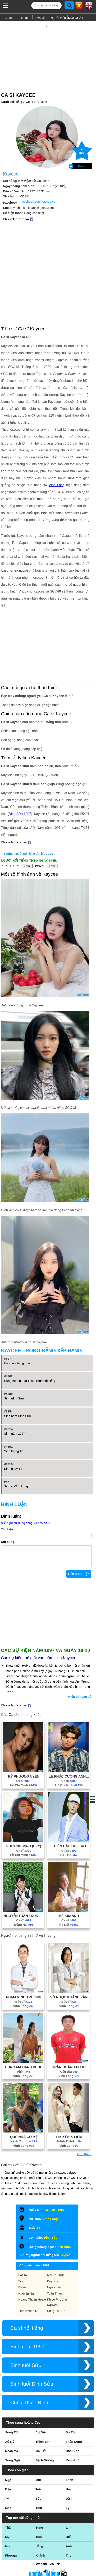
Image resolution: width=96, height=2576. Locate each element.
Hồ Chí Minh (23, 1781)
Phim (23, 2067)
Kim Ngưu (73, 2456)
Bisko (22, 2283)
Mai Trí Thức (55, 2271)
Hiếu (69, 2532)
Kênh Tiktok (69, 2137)
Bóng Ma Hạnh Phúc (23, 2063)
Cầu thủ (69, 2067)
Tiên (38, 2532)
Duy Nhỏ (53, 2277)
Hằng (39, 2542)
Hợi (68, 2485)
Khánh (40, 2551)
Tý (7, 2494)
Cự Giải (40, 2428)
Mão (8, 2503)
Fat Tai (23, 2271)
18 (47, 2205)
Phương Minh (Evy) (23, 1842)
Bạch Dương (44, 2456)
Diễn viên (40, 17)
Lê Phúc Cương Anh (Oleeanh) (69, 1772)
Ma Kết (40, 2447)
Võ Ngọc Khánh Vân (69, 1993)
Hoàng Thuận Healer (32, 2295)
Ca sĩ (8, 17)
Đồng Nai (24, 1920)
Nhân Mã (11, 2447)
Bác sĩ (23, 1997)
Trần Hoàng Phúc (68, 2063)
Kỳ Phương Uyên (23, 1772)
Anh (69, 2542)
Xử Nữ (9, 2437)
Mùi (38, 2475)
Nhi (7, 2542)
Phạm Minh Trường (23, 1993)
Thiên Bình (63, 2242)
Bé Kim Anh (69, 1912)
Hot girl (24, 17)
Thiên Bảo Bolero (69, 1842)
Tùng (39, 2523)
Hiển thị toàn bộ (79, 1692)
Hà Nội (69, 1920)
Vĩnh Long (56, 485)
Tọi (20, 2277)
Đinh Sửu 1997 (20, 814)
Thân (69, 2475)
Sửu (38, 2494)
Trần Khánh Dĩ (28, 2306)
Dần (68, 2494)
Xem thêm (84, 2150)
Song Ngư (12, 2456)
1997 (61, 2205)
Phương (11, 2551)
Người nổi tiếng (11, 101)
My (7, 2532)
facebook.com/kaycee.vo (38, 201)
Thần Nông (74, 2437)
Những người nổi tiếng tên (28, 853)
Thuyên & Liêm (69, 2133)
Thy (68, 2551)
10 (53, 2205)
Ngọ (8, 2475)
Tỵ (67, 2503)
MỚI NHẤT (75, 17)
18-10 (42, 186)
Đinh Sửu (50, 2233)
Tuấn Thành (55, 2289)
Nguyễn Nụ (26, 2289)
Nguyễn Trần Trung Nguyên (24, 1912)
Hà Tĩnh (68, 1850)
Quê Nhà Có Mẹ (23, 2133)
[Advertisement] (47, 1614)
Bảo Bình (72, 2447)
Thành (9, 2523)
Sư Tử (70, 2428)
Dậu (8, 2485)
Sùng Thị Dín (56, 2306)
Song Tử (11, 2428)
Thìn (38, 2503)
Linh (69, 2523)
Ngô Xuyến (54, 2283)
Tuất (38, 2485)
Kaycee (42, 101)
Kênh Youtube (23, 2137)
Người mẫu (58, 17)
